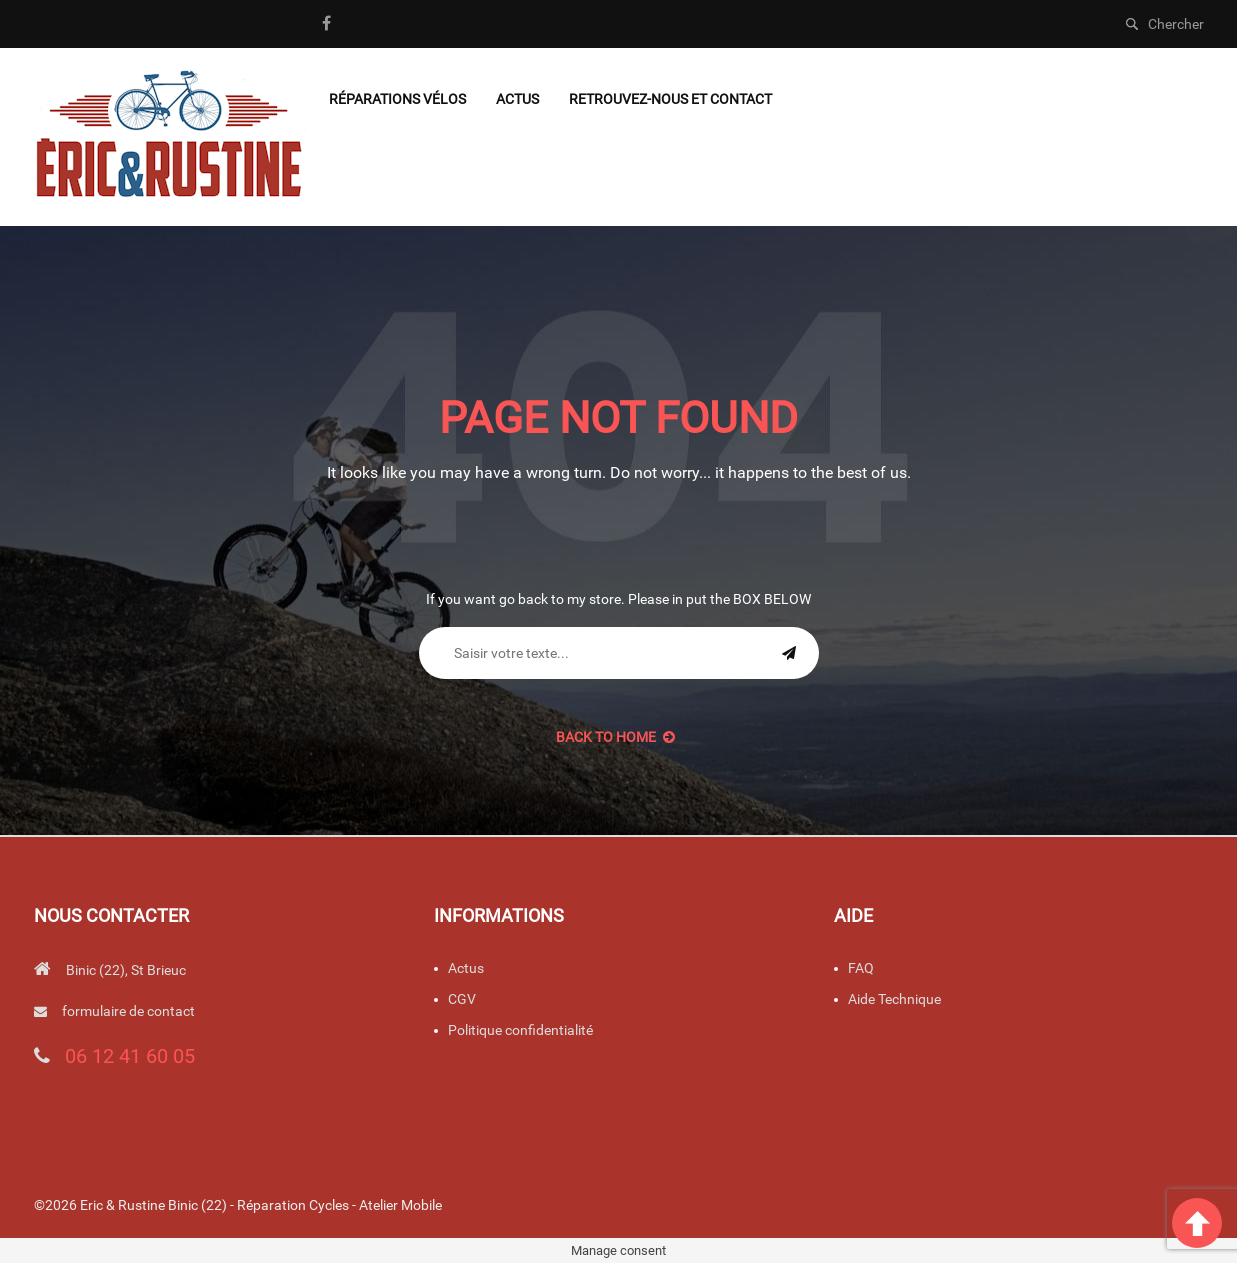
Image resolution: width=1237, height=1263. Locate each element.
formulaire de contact (128, 1011)
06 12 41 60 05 (130, 1056)
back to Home (615, 737)
